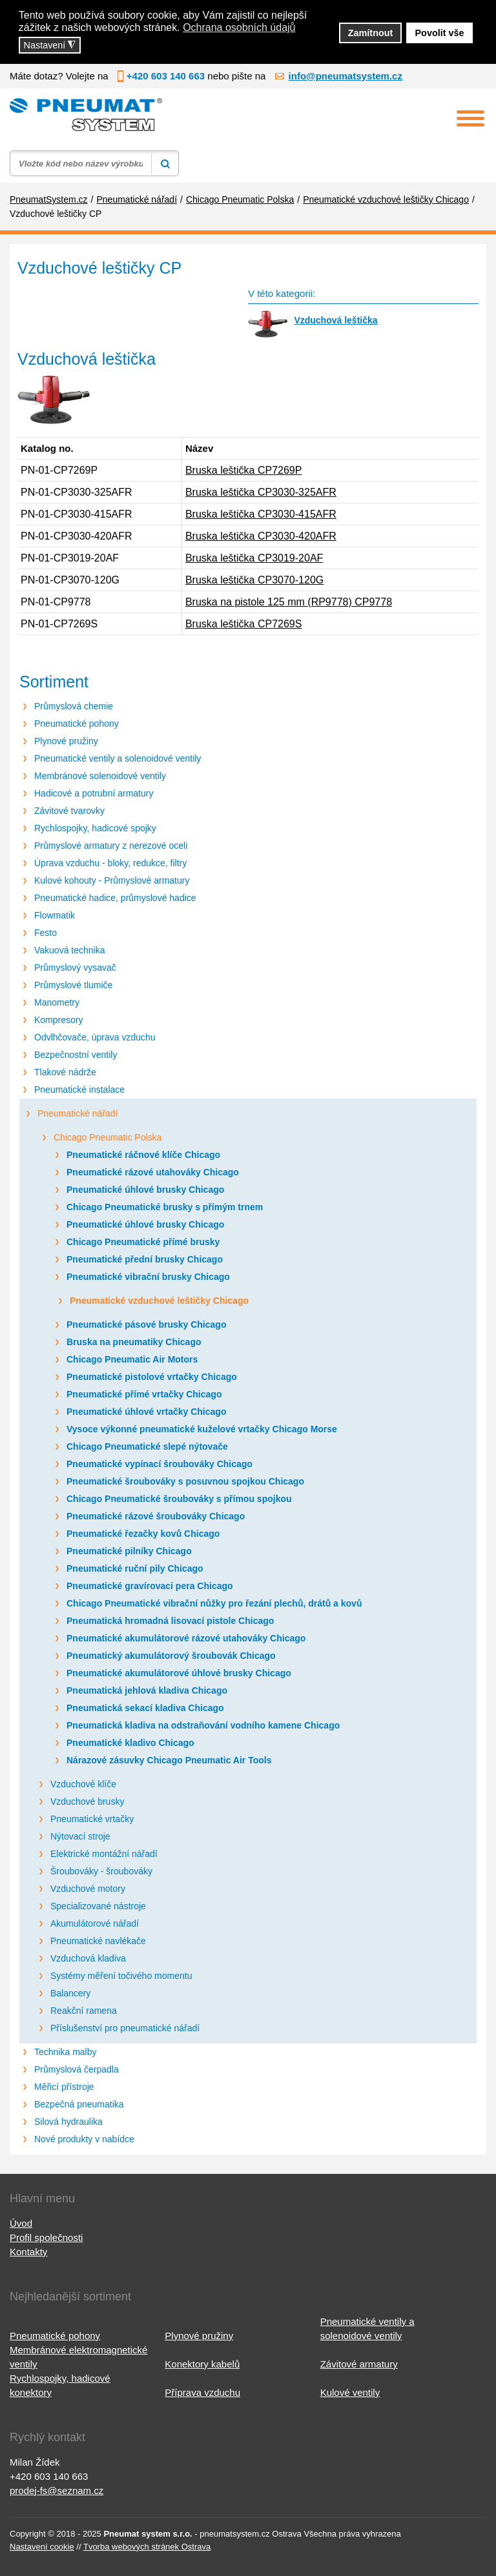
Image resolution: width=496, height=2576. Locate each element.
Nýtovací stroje (80, 1836)
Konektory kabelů (202, 2363)
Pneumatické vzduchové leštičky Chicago (159, 1300)
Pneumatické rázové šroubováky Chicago (156, 1516)
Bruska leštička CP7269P (243, 470)
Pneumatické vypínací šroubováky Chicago (160, 1464)
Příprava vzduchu (202, 2392)
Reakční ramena (83, 2010)
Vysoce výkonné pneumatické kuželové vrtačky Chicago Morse (202, 1429)
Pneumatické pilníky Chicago (129, 1551)
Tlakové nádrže (65, 1072)
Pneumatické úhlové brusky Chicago (145, 1189)
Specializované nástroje (98, 1906)
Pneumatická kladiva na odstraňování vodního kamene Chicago (203, 1725)
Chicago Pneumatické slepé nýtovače (147, 1446)
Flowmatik (54, 915)
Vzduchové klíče (83, 1784)
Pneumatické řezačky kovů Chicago (143, 1533)
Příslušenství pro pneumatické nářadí (125, 2028)
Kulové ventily (350, 2392)
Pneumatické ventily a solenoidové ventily (117, 758)
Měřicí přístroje (64, 2087)
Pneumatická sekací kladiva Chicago (145, 1708)
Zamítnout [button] (370, 33)
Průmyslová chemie (73, 706)
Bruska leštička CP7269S (243, 623)
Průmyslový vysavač (75, 967)
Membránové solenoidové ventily (100, 776)
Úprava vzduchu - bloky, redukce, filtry (110, 863)
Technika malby (65, 2052)
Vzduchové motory (87, 1888)
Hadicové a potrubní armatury (93, 793)
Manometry (56, 1002)
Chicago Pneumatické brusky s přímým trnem (165, 1207)
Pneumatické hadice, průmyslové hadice (115, 898)
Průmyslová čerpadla (76, 2069)
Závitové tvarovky (69, 811)
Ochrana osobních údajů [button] (239, 27)
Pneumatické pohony (76, 723)
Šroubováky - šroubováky (101, 1871)
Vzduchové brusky (87, 1801)
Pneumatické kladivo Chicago (130, 1743)
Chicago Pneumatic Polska (107, 1137)
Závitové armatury (359, 2363)
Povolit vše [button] (439, 33)
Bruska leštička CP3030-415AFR (260, 514)
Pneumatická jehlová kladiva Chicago (147, 1690)
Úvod (21, 2223)
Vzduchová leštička (335, 320)
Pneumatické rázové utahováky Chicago (153, 1172)
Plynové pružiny (66, 741)
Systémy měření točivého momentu (121, 1976)
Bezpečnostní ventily (75, 1055)
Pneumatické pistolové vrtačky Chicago (152, 1377)
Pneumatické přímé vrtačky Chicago (144, 1394)
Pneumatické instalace (79, 1089)
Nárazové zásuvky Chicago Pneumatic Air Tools (169, 1760)
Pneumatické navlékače (98, 1941)
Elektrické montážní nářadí (104, 1854)
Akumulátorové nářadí (94, 1923)
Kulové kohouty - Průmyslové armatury (111, 880)
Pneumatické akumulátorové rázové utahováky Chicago (186, 1638)
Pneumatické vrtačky (92, 1819)
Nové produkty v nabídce (84, 2139)
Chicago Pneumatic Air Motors (132, 1359)
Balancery (70, 1993)
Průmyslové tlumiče (73, 985)
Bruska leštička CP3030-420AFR (260, 536)
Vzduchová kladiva (88, 1958)
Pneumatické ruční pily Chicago (135, 1568)
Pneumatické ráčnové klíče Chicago (143, 1155)
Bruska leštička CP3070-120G (254, 579)
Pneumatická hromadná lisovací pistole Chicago (170, 1621)
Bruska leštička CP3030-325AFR (260, 492)
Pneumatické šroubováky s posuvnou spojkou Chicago (185, 1481)
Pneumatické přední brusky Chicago (145, 1259)
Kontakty (28, 2251)
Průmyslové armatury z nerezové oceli (110, 845)
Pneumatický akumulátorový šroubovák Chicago (171, 1655)
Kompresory (58, 1020)
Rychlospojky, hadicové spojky (95, 828)
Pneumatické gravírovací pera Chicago (150, 1586)
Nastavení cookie (42, 2546)
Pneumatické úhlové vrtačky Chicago (146, 1411)
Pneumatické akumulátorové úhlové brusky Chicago (179, 1673)
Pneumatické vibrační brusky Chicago (148, 1277)
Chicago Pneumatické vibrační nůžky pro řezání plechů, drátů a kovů (214, 1603)
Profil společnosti (46, 2237)
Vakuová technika (69, 950)
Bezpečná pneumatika (79, 2104)
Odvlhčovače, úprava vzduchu (95, 1037)
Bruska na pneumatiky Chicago (134, 1342)
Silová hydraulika (68, 2121)
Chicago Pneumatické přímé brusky (143, 1242)
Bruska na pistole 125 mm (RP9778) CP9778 (288, 601)
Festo (45, 933)
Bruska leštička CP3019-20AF (254, 558)
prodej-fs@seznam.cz (56, 2490)
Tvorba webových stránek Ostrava (147, 2546)
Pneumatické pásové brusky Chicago (146, 1324)
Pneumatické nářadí (77, 1113)
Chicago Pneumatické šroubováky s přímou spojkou (179, 1499)
